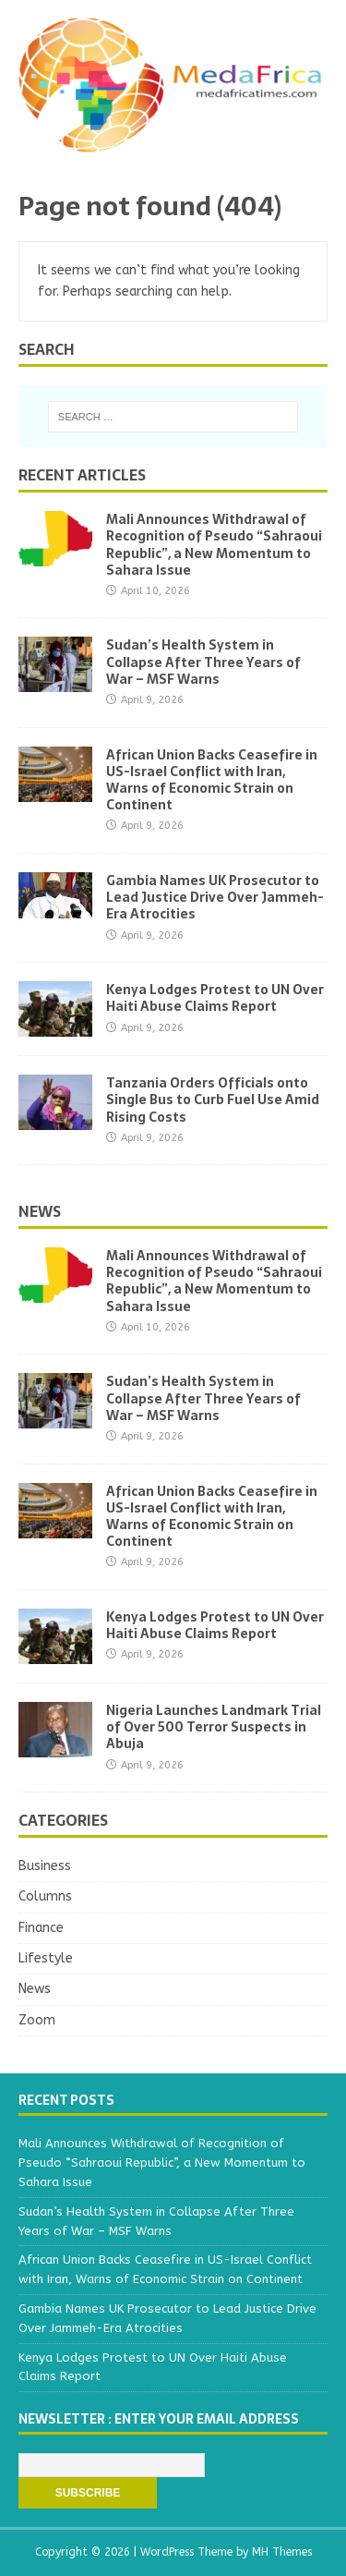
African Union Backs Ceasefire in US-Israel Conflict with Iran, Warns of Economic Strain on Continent (211, 780)
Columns (45, 1896)
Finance (41, 1928)
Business (44, 1866)
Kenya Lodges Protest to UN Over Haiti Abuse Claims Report (215, 997)
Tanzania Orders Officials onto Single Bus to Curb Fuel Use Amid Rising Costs (212, 1099)
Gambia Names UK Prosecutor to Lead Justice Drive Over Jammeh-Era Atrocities (215, 897)
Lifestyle (45, 1958)
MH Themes (282, 2552)
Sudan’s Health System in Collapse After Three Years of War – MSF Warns (203, 661)
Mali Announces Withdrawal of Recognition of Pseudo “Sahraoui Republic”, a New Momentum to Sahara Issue (214, 544)
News (39, 1211)
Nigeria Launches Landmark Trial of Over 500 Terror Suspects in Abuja (213, 1727)
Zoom (36, 2020)
